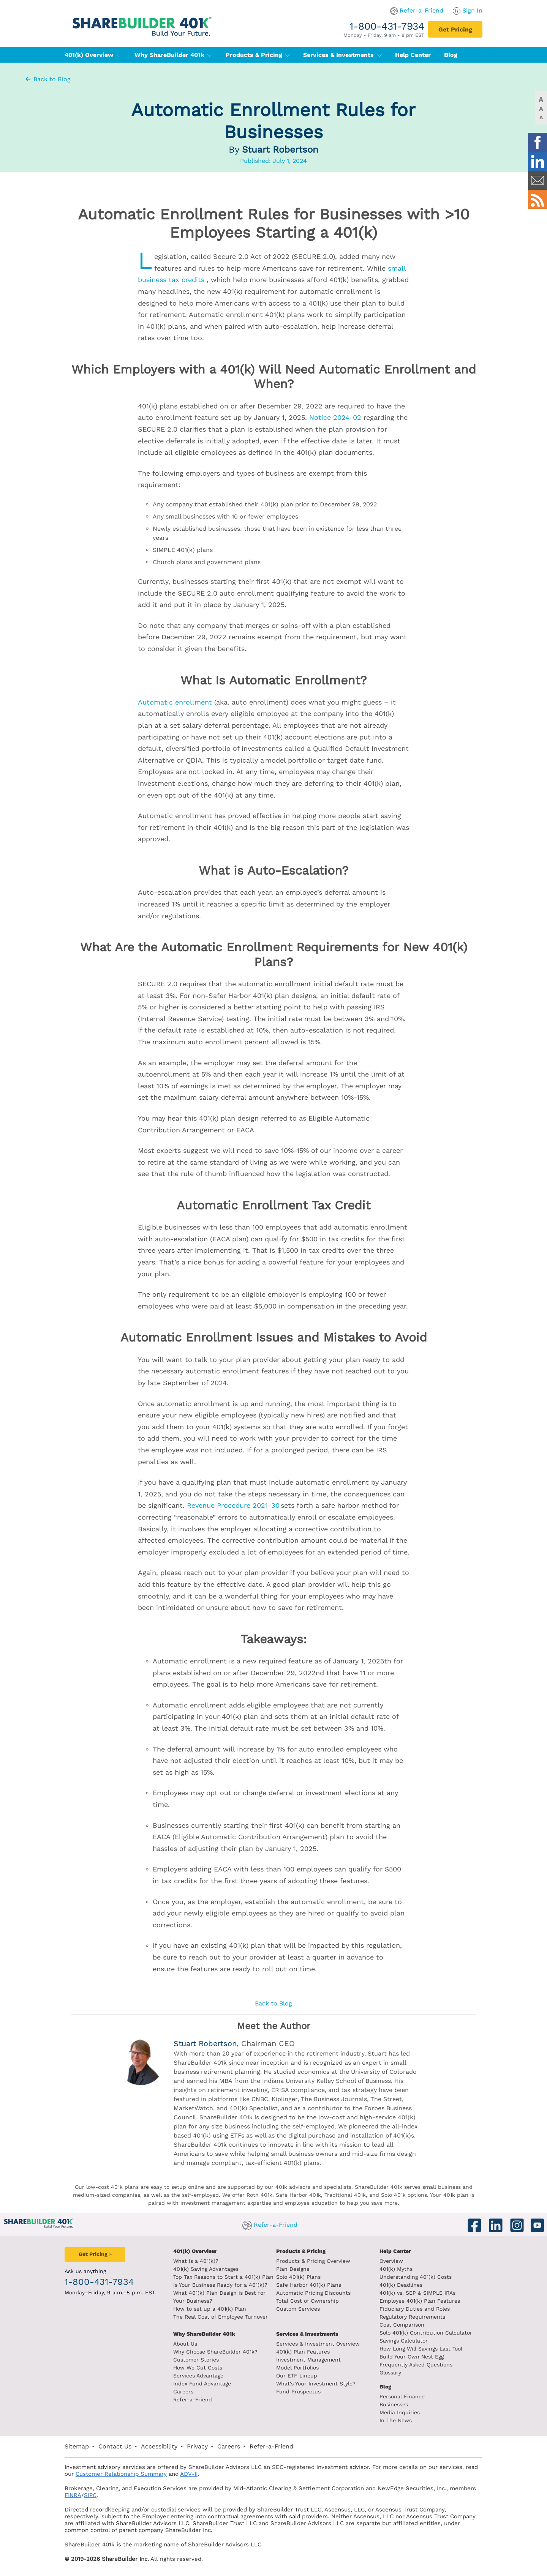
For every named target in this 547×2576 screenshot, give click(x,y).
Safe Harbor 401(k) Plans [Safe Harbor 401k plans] (308, 2285)
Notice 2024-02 (335, 417)
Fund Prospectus (298, 2391)
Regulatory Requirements (412, 2317)
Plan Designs (292, 2269)
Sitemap (77, 2446)
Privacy (197, 2446)
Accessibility (159, 2446)
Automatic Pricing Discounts (313, 2293)
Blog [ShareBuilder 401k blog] (385, 2387)
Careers (183, 2391)
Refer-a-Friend (421, 10)
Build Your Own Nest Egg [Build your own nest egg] (411, 2357)
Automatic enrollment (175, 702)
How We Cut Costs (197, 2368)
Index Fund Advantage (202, 2384)
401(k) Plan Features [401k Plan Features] (303, 2352)
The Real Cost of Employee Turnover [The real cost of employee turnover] (220, 2317)
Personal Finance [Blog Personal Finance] (402, 2396)
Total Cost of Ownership (307, 2301)
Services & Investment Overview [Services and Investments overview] (318, 2344)
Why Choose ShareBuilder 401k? (215, 2352)
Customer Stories (196, 2360)
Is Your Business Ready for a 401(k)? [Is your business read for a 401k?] (220, 2285)
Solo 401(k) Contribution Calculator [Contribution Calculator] (425, 2333)
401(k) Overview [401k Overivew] (195, 2251)
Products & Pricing (258, 54)
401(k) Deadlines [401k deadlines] (400, 2285)
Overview (391, 2261)
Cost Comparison (401, 2325)
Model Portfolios (297, 2368)
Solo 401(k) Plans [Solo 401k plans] (298, 2277)
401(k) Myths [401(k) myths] (396, 2269)
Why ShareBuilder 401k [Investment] (204, 2334)
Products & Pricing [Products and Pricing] (301, 2251)
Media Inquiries (399, 2412)
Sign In (472, 10)
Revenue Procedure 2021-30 (233, 1505)
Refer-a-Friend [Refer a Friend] (192, 2399)
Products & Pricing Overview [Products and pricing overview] (313, 2261)
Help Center (395, 2251)
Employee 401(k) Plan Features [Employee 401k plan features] (419, 2301)
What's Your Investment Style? (316, 2384)
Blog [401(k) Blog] (450, 54)
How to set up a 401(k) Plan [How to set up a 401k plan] (209, 2309)
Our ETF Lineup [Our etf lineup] (296, 2376)
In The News (395, 2420)
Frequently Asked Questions (415, 2365)
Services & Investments (342, 54)
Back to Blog (47, 79)
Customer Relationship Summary (121, 2473)
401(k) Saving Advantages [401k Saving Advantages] (206, 2269)
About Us (185, 2344)
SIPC (90, 2495)
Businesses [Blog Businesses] (393, 2404)
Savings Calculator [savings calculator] (403, 2341)
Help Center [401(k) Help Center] (413, 54)
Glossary (390, 2372)
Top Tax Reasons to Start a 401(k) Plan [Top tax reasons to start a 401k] (223, 2277)
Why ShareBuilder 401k (173, 54)
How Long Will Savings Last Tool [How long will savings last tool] (420, 2349)
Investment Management (308, 2360)
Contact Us (114, 2446)
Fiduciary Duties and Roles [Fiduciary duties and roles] (414, 2309)
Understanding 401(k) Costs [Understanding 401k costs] (415, 2277)
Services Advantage (198, 2376)
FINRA (73, 2495)
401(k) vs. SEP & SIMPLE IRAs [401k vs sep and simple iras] (417, 2293)
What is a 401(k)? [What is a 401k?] (195, 2261)
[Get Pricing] (455, 29)
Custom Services (298, 2309)
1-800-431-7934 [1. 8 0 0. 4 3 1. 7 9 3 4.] (386, 26)
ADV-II (189, 2473)
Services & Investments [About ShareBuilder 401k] (307, 2334)
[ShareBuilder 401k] (141, 20)
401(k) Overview (93, 54)
